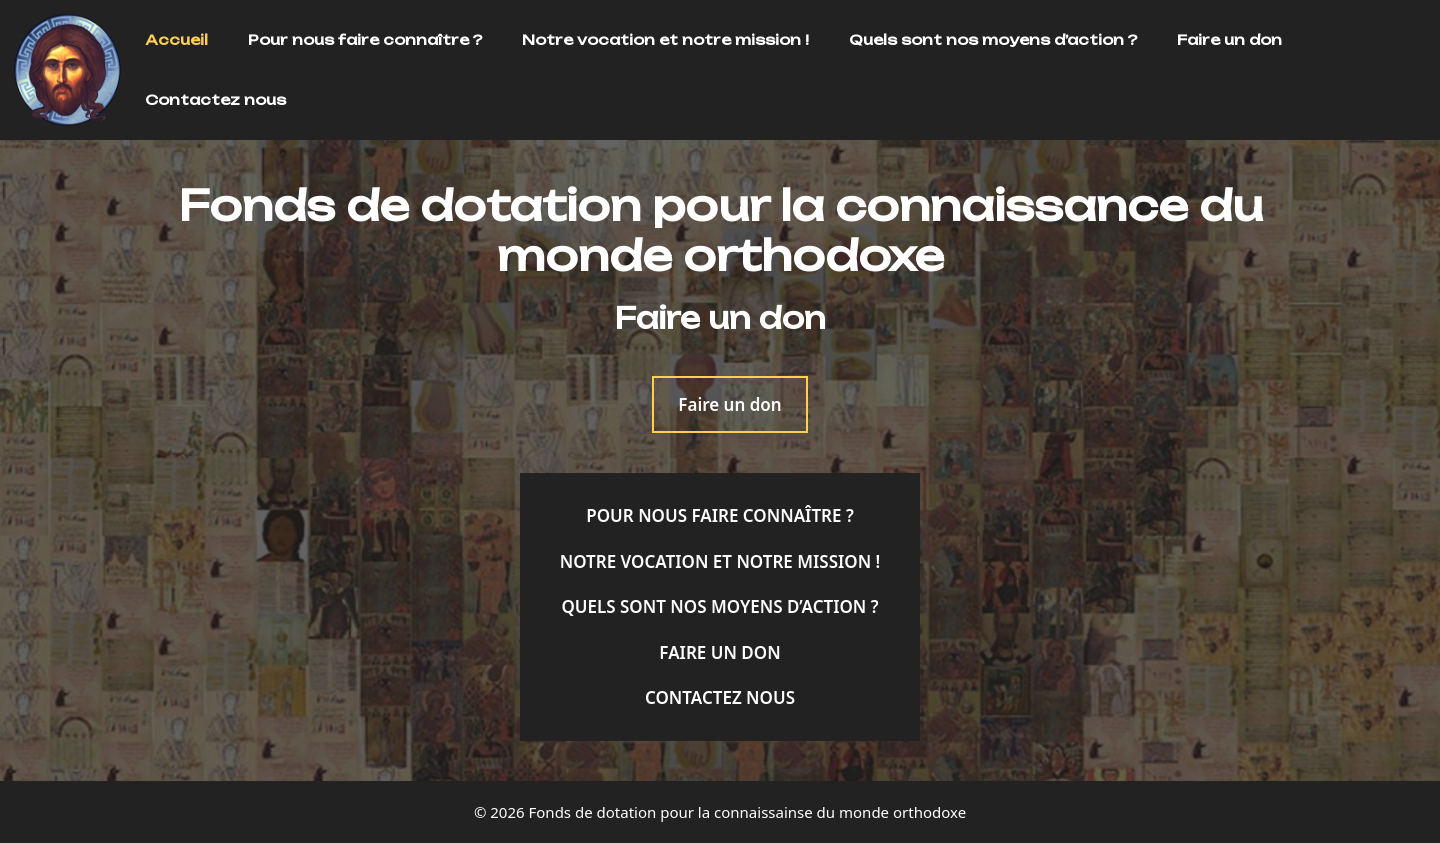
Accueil (176, 39)
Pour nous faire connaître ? (365, 39)
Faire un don (1229, 39)
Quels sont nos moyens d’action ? (993, 39)
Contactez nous (215, 99)
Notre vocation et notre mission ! (665, 39)
